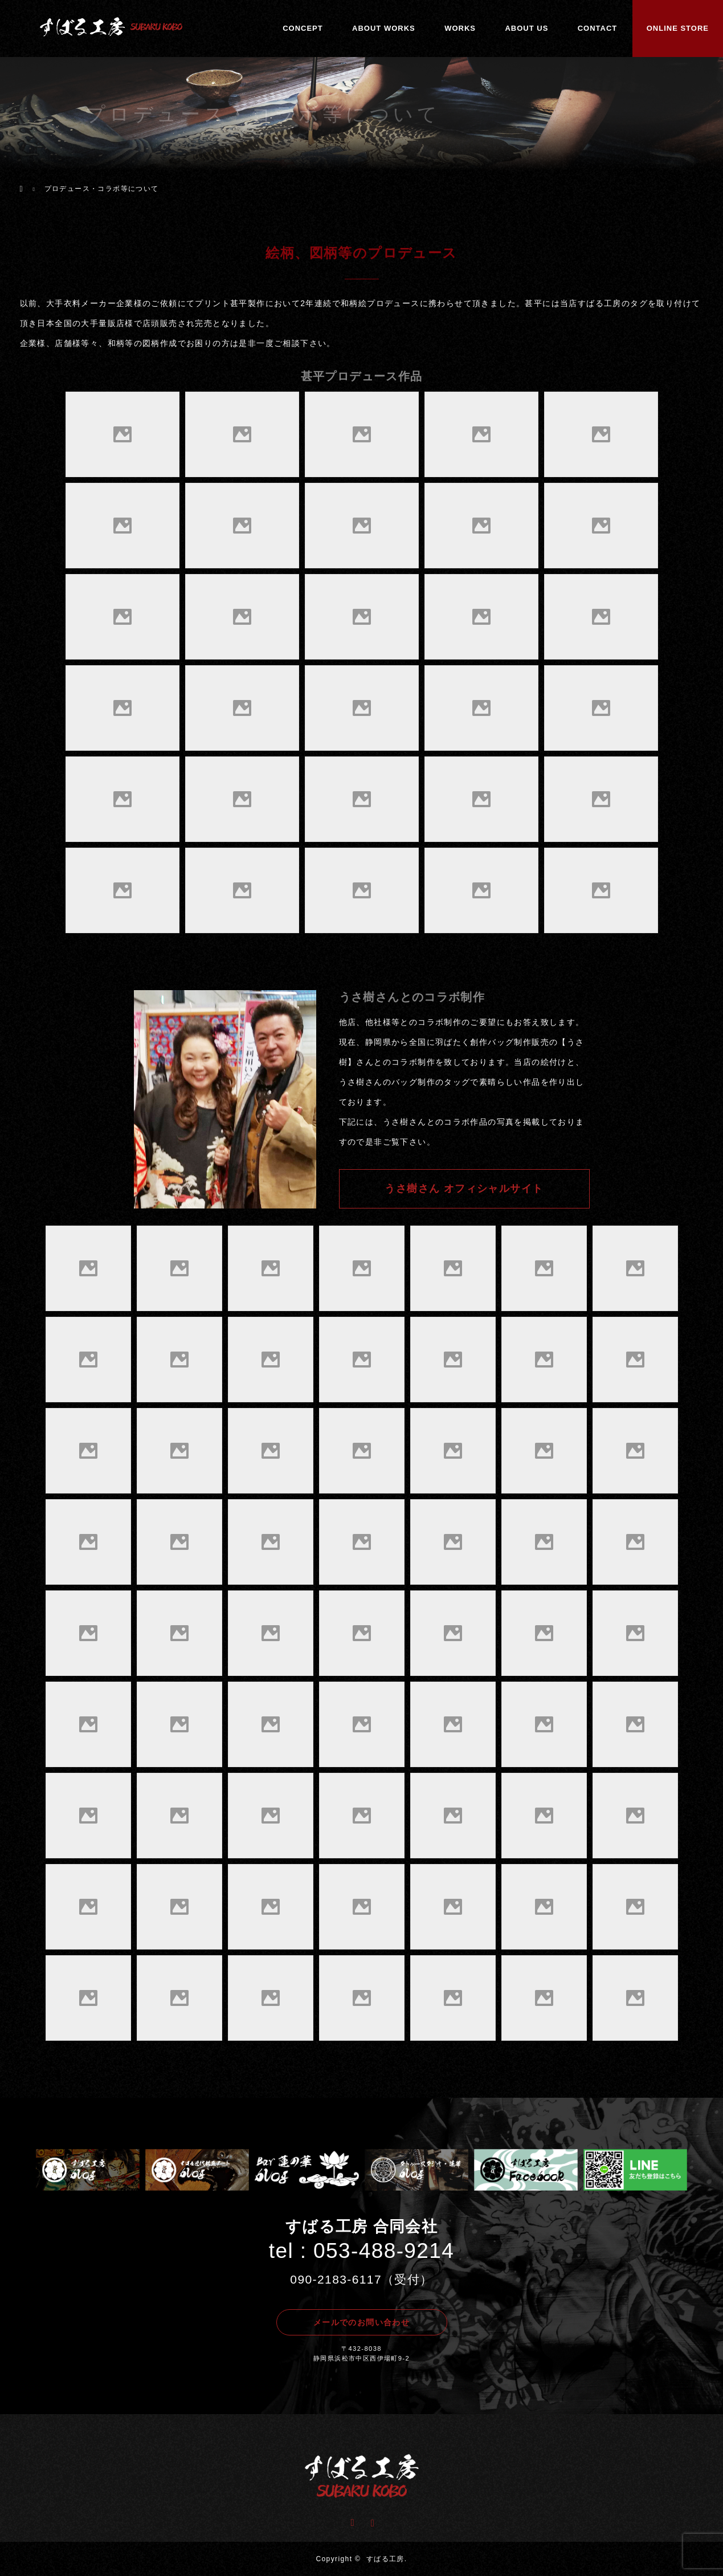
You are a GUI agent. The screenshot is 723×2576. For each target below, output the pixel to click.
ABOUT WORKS (383, 28)
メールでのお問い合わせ (361, 2322)
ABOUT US (526, 28)
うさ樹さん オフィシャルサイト (464, 1188)
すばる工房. (386, 2559)
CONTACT (598, 28)
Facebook (351, 2520)
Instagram (371, 2520)
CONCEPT (303, 28)
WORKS (460, 28)
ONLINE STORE (678, 28)
